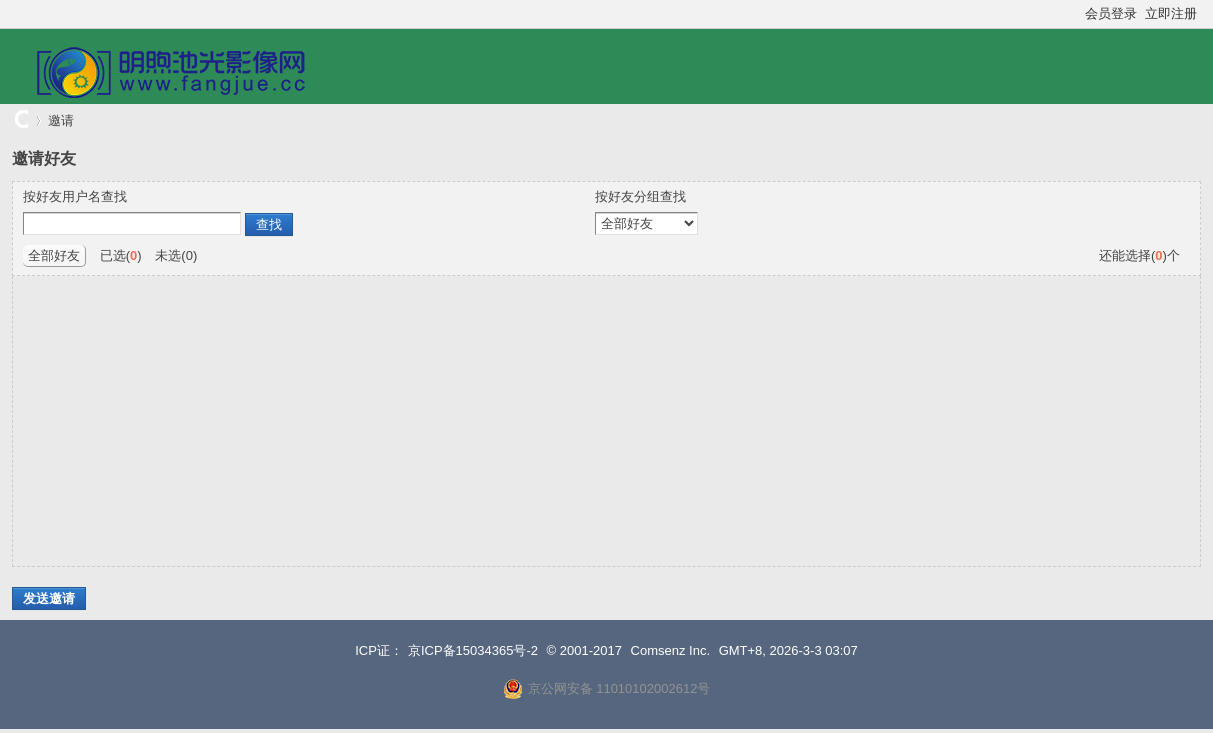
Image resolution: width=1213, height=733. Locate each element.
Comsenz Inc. (670, 650)
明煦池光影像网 (20, 120)
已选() (121, 255)
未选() (176, 255)
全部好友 (54, 255)
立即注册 (1171, 13)
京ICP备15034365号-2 (473, 650)
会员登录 (1111, 13)
